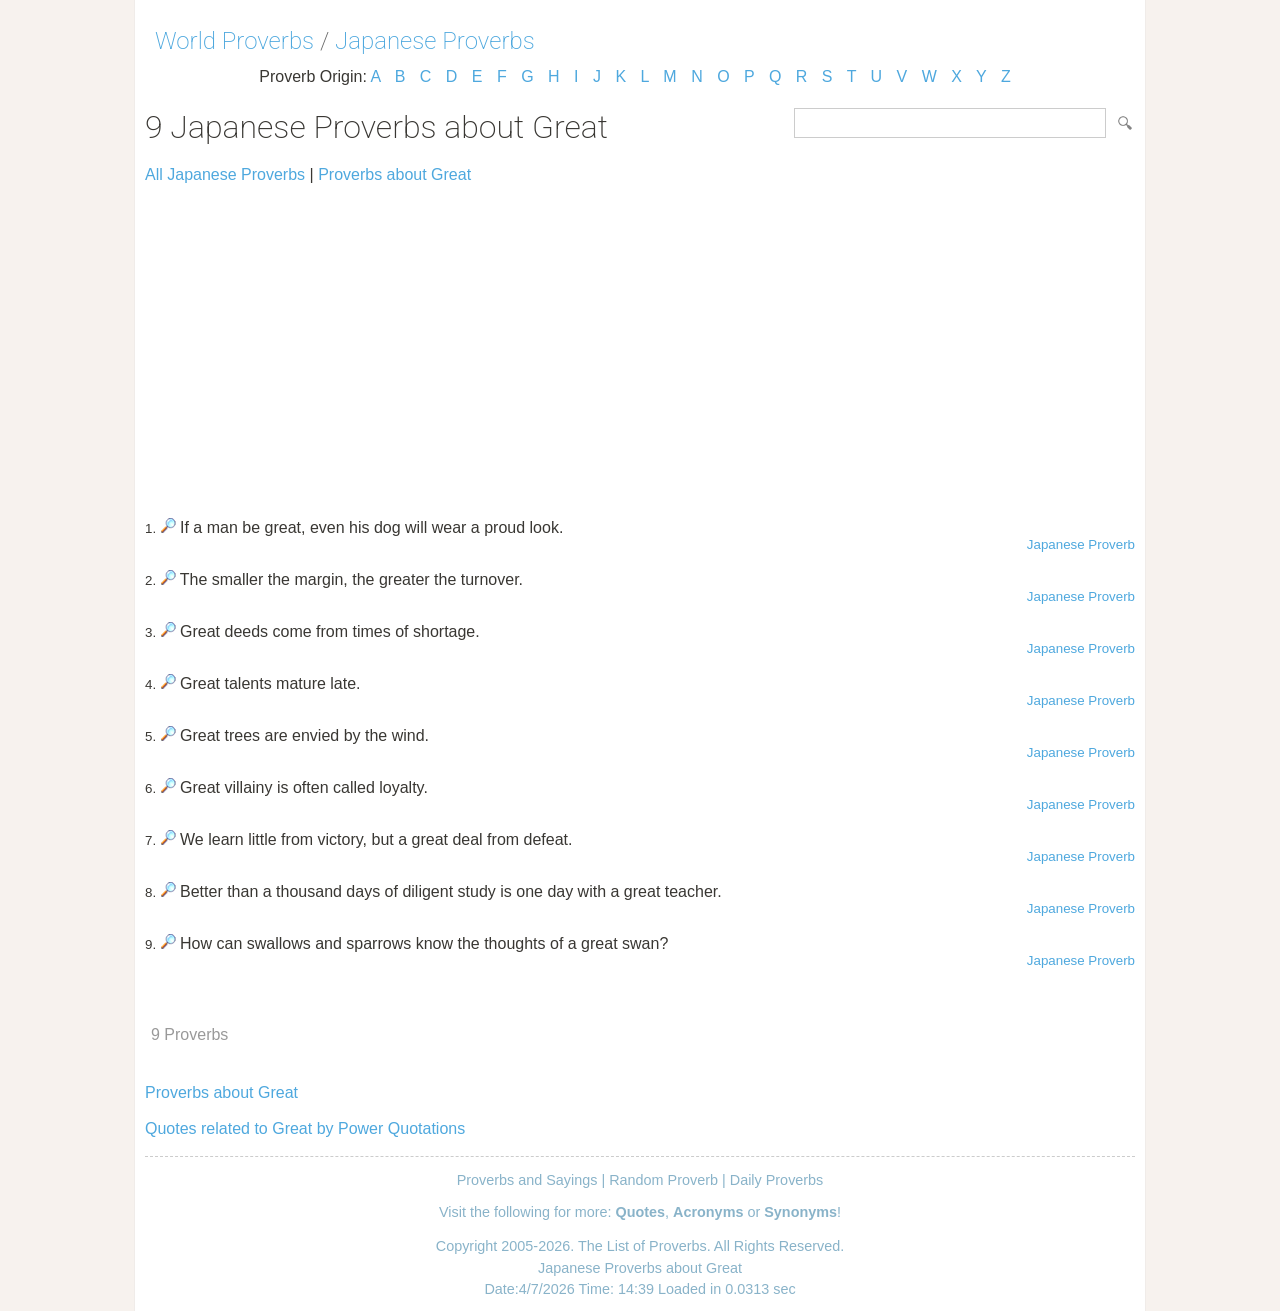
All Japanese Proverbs (225, 174)
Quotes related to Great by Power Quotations (305, 1128)
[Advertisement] (640, 342)
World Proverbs (234, 41)
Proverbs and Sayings (527, 1180)
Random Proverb (663, 1180)
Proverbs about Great (394, 174)
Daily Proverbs (777, 1180)
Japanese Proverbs (435, 41)
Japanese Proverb (1081, 544)
